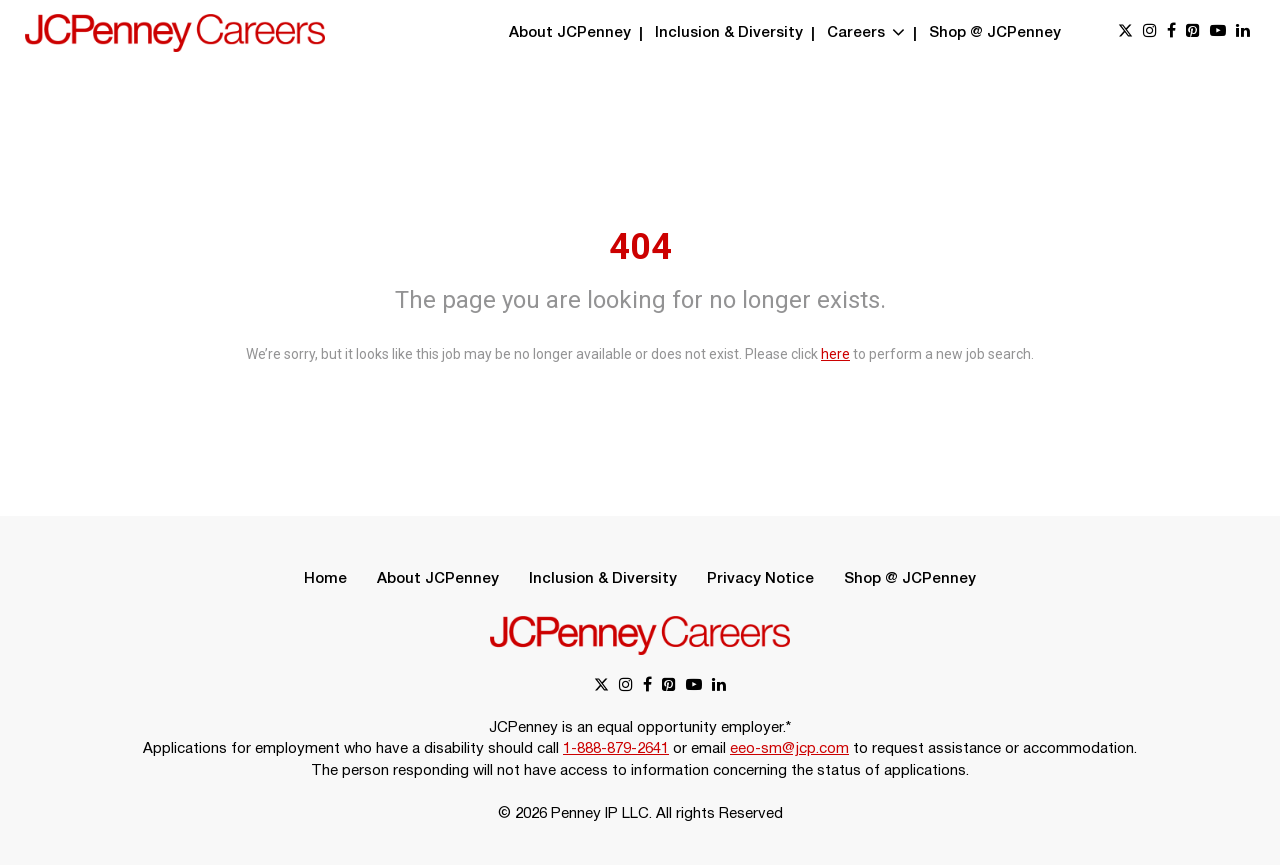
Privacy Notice (760, 579)
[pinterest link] (1193, 32)
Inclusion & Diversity (729, 33)
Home (325, 579)
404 (640, 247)
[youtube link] (1218, 32)
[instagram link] (1150, 32)
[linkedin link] (1243, 32)
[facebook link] (1171, 32)
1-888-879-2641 (616, 749)
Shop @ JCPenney (995, 33)
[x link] (1125, 32)
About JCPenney (570, 33)
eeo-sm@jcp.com (789, 749)
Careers (866, 33)
